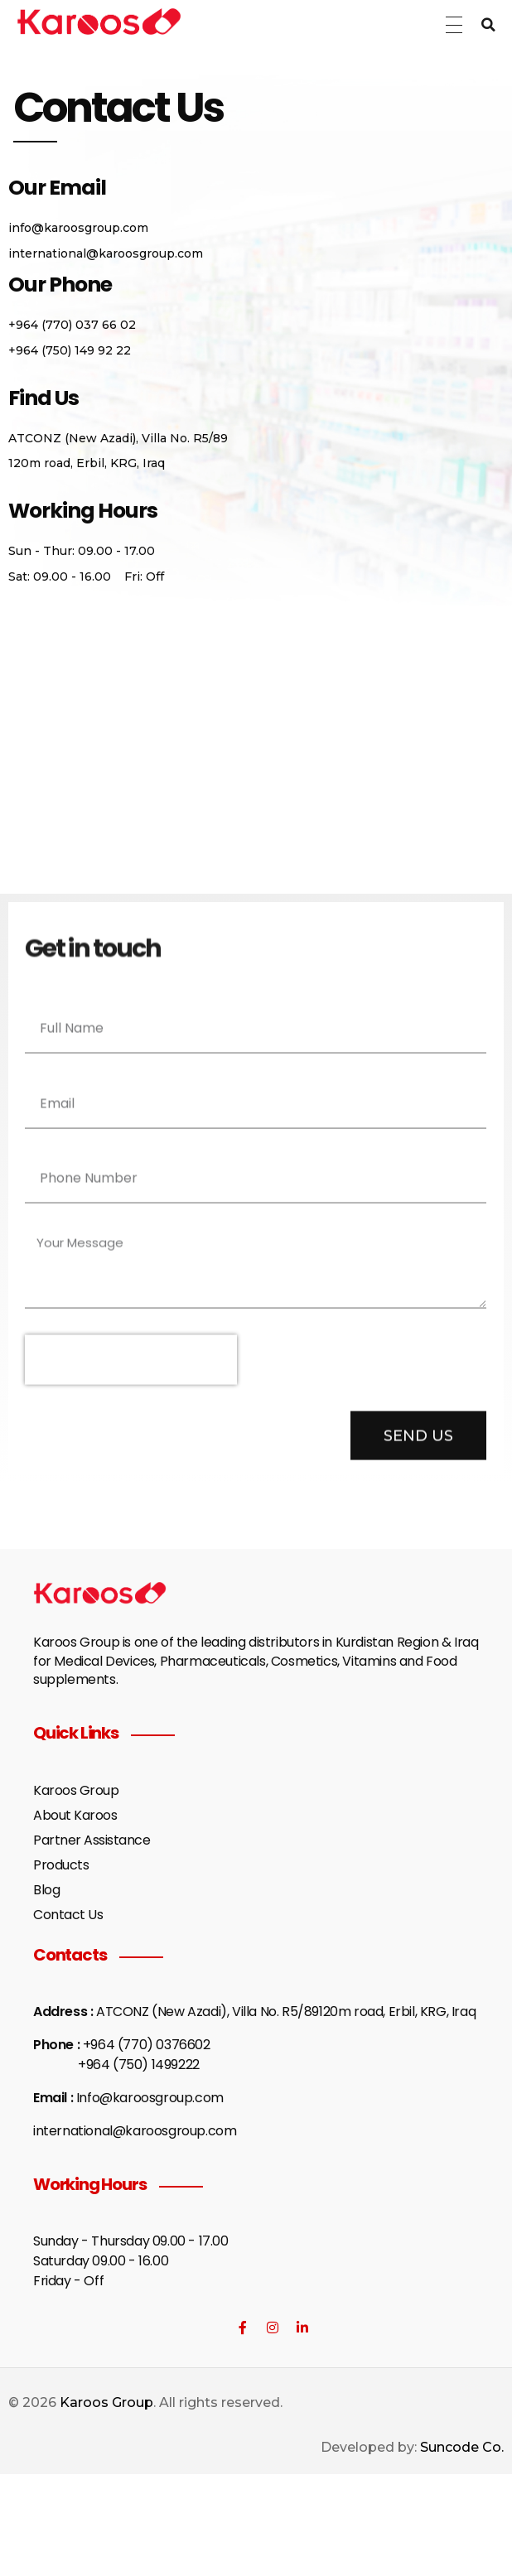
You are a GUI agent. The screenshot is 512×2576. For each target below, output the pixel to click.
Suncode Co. (462, 2447)
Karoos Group (106, 2402)
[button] (488, 24)
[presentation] (131, 1369)
